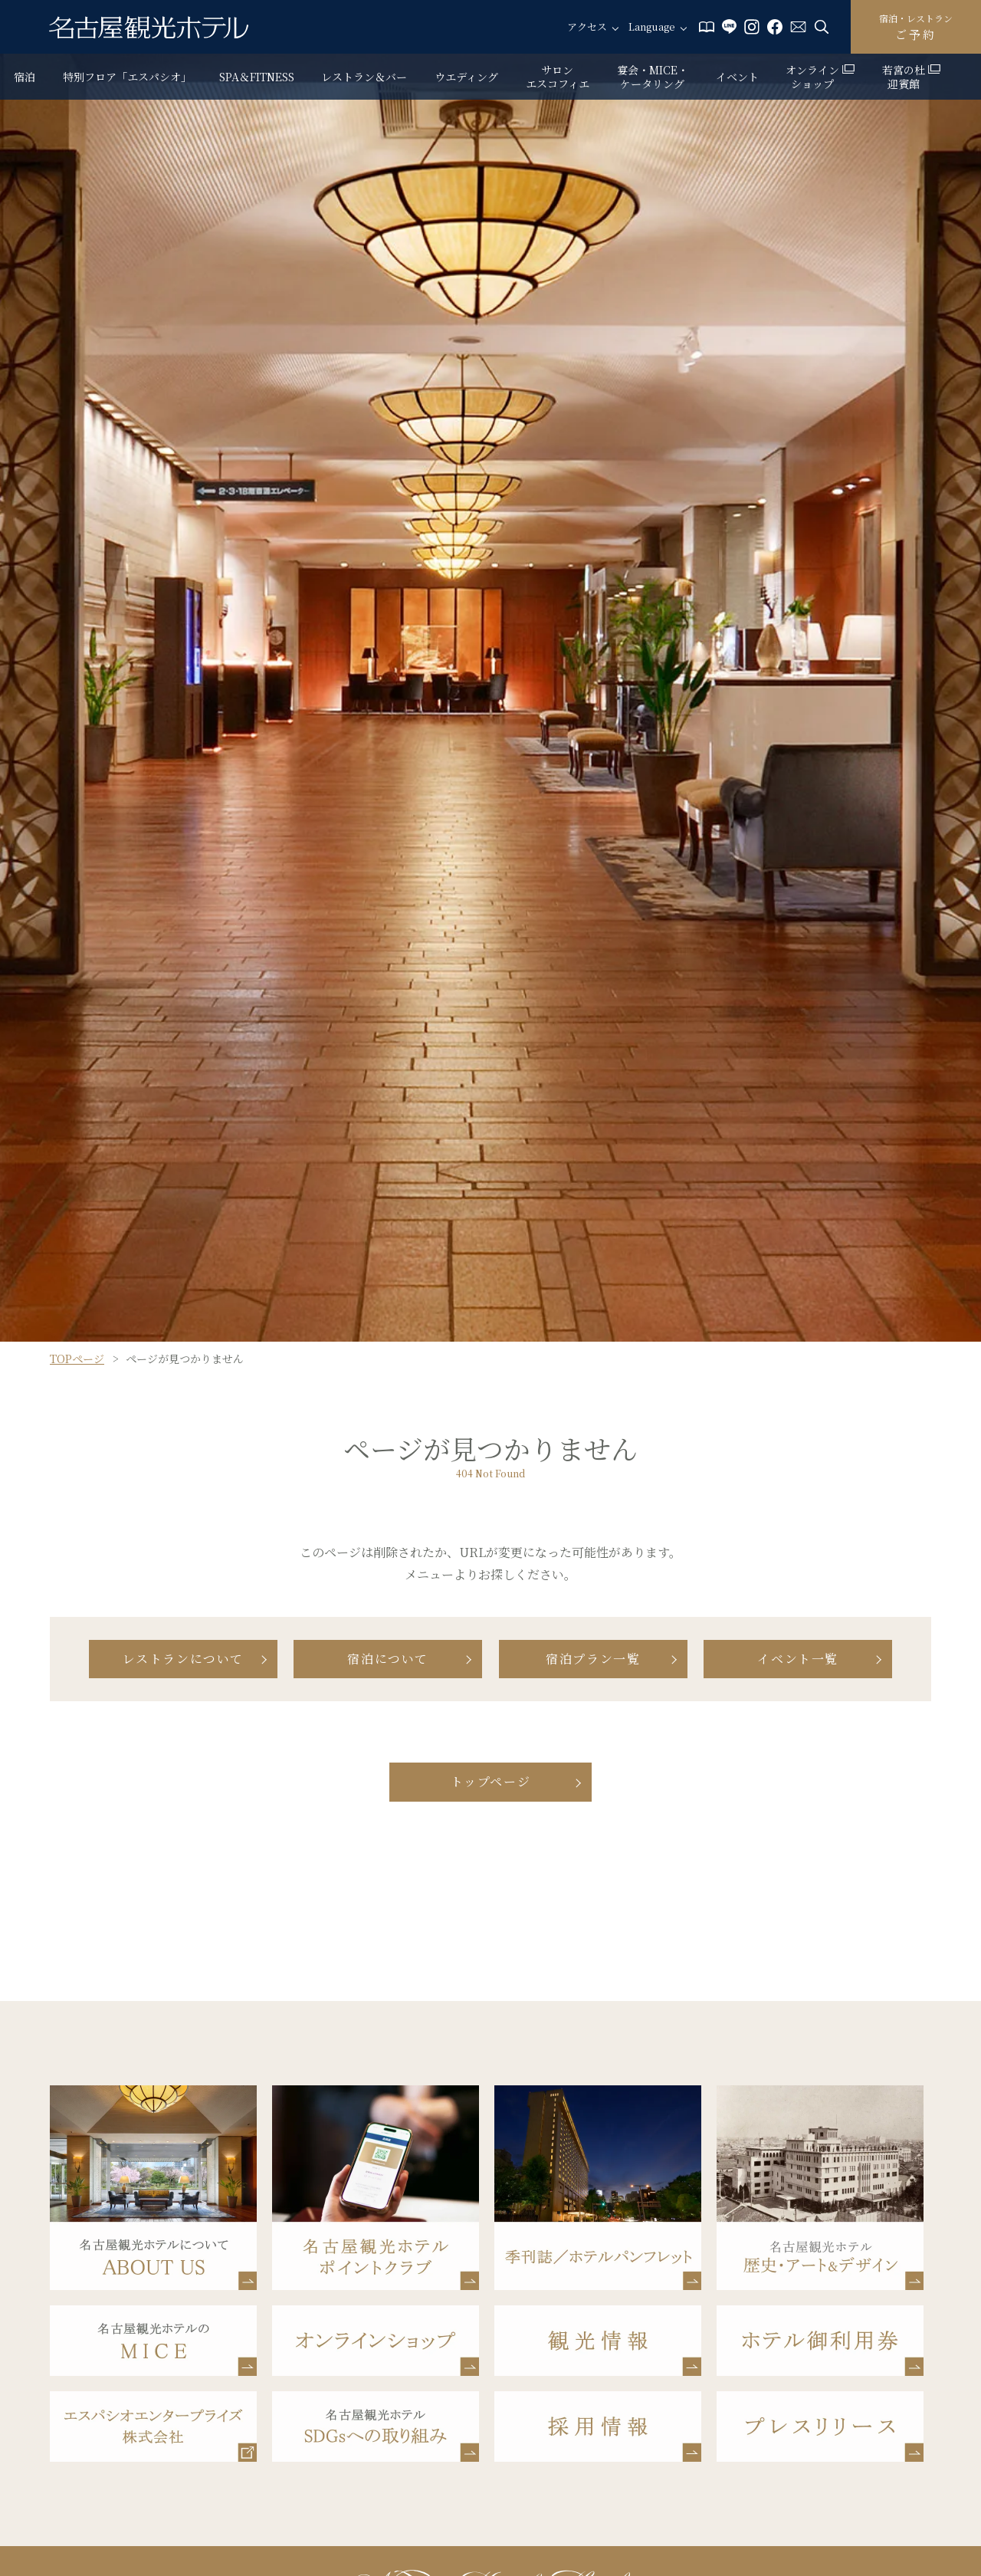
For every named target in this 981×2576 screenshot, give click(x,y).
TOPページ (77, 1358)
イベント (737, 76)
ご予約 (916, 27)
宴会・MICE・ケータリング (652, 76)
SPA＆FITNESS (256, 76)
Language (651, 27)
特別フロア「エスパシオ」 (127, 76)
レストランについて (183, 1659)
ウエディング (466, 76)
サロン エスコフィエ (557, 76)
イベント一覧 (797, 1659)
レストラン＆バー (364, 76)
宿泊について (387, 1659)
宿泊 (24, 76)
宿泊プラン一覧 (593, 1659)
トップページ (491, 1781)
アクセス (587, 27)
